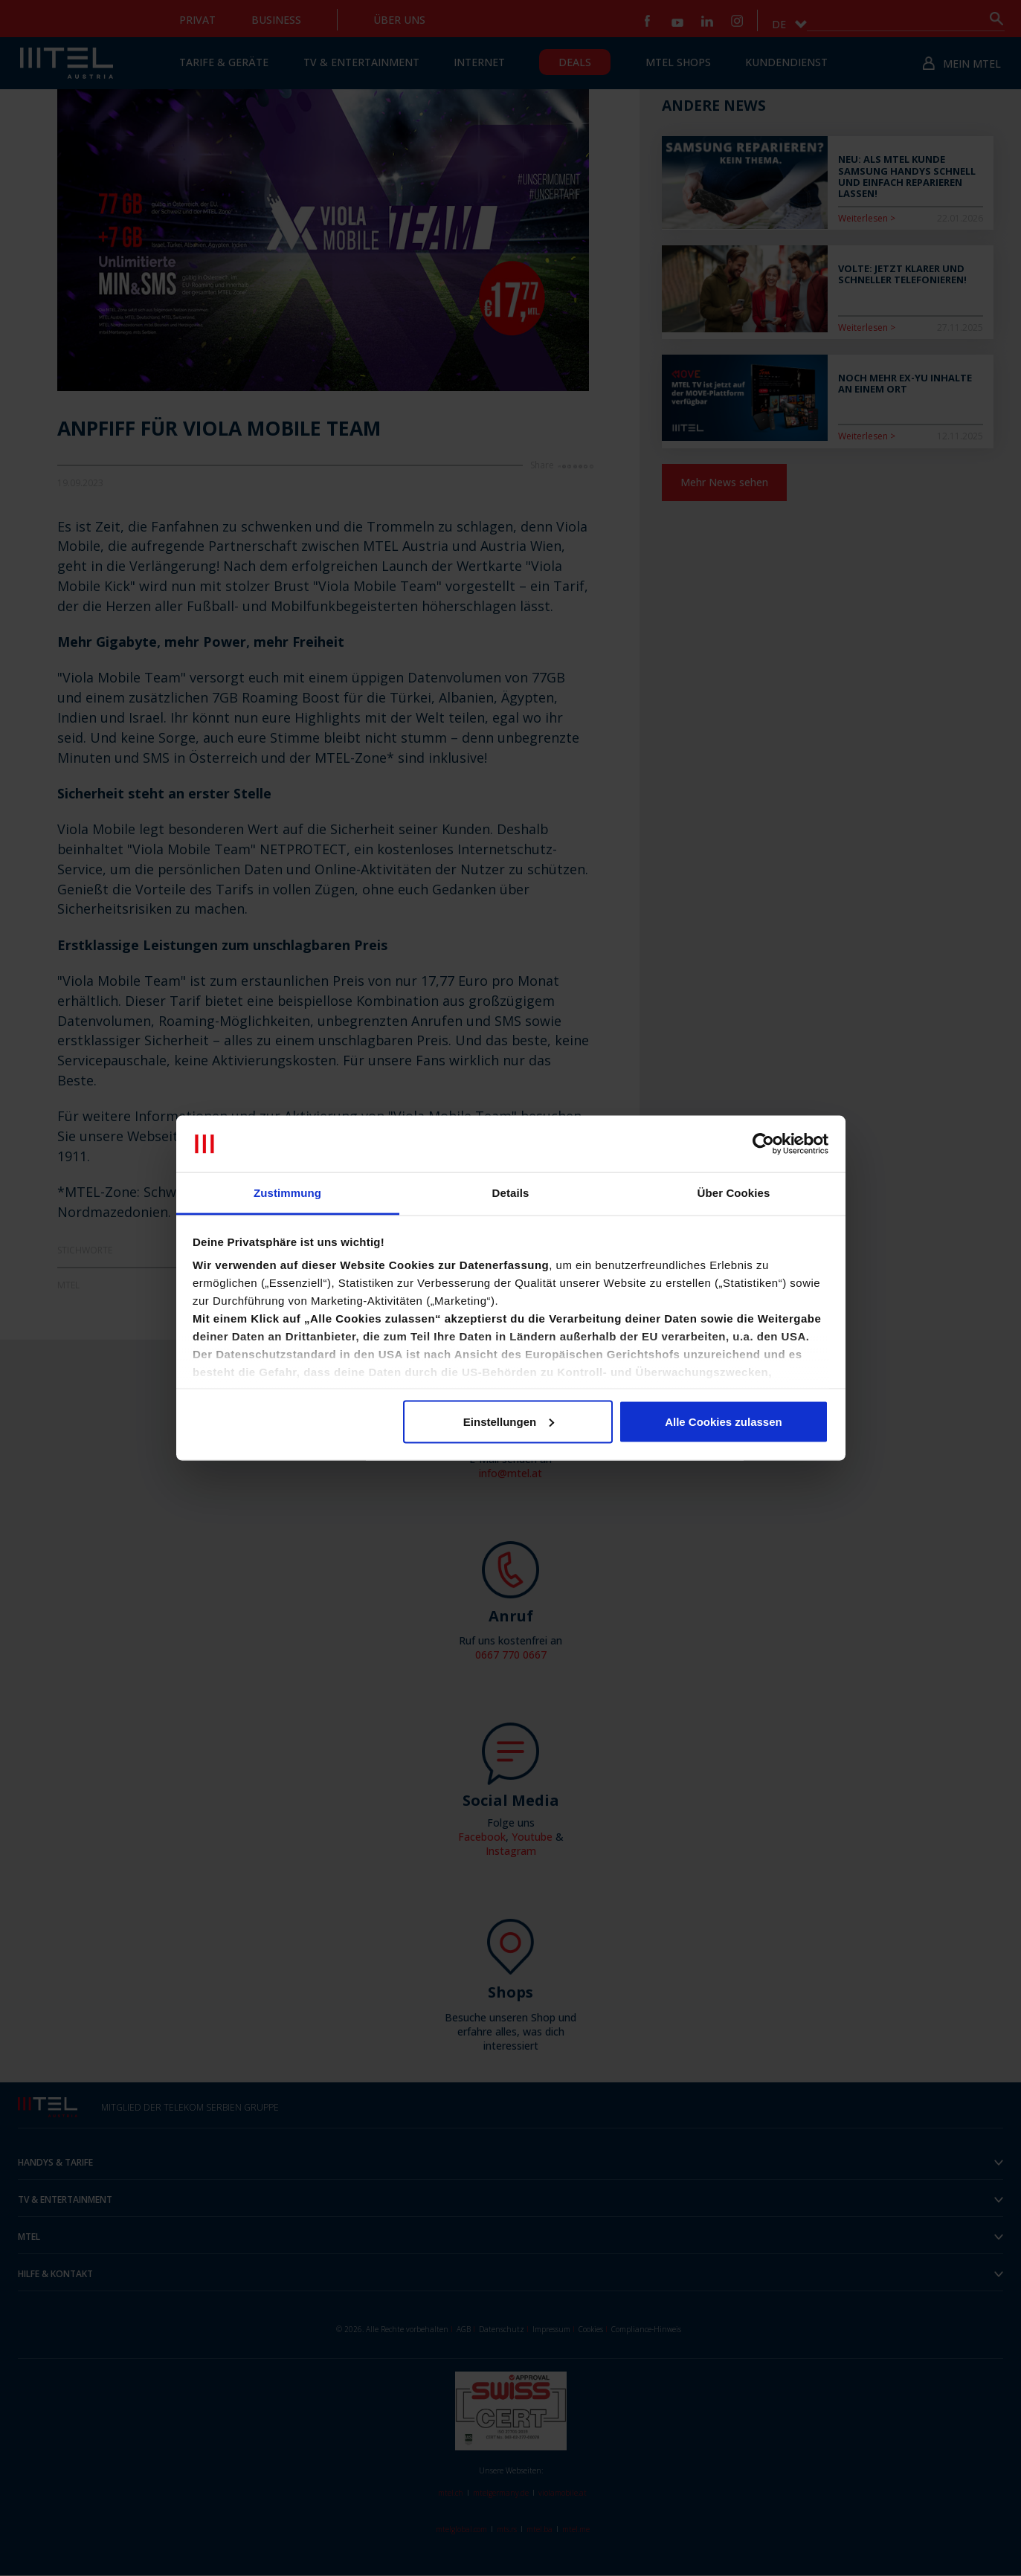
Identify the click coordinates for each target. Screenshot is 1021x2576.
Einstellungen (508, 1421)
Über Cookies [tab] (734, 1193)
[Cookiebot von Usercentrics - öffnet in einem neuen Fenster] (763, 1144)
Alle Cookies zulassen (723, 1421)
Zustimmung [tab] (287, 1193)
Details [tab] (510, 1193)
